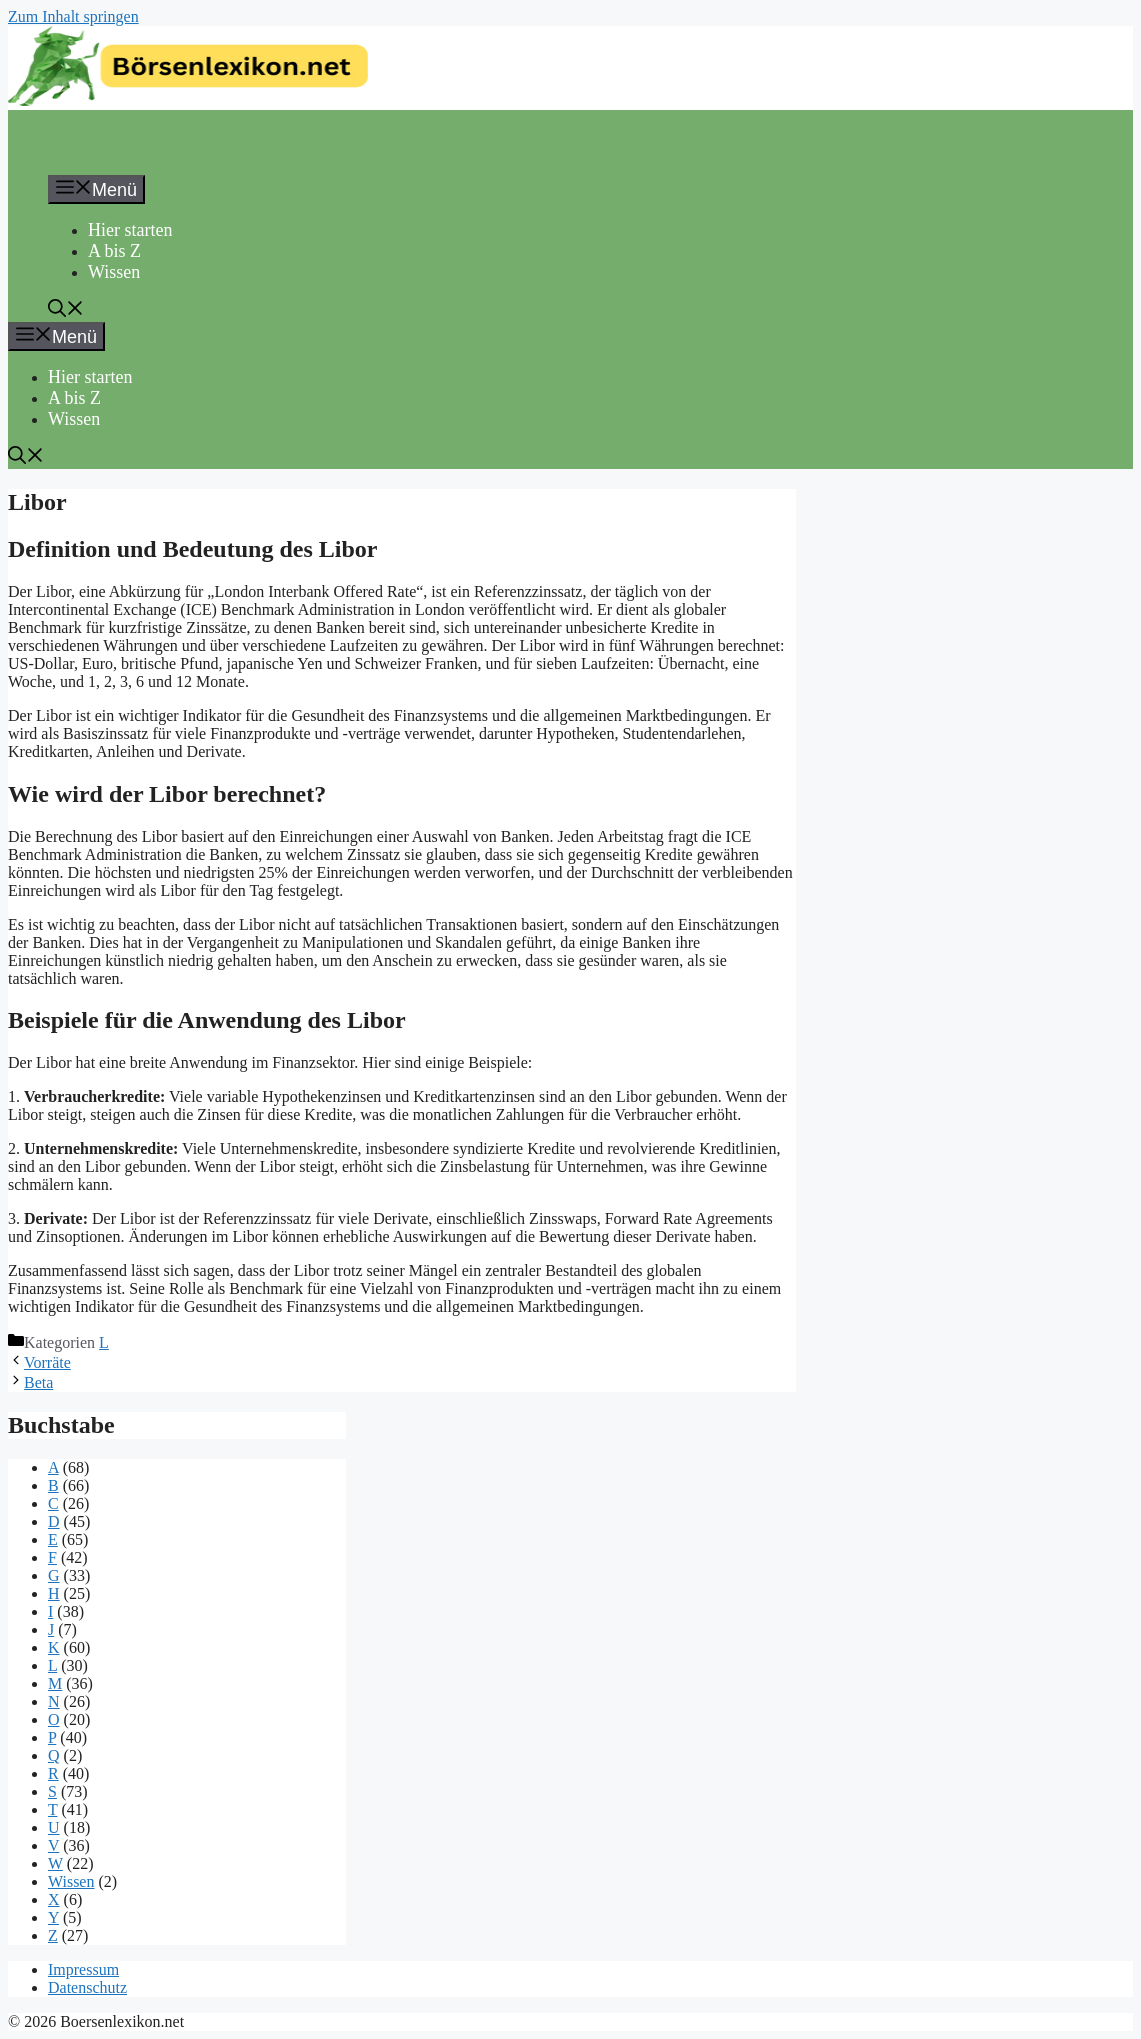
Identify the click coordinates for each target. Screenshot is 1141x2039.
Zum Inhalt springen (73, 16)
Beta (38, 1382)
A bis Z (114, 251)
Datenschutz (87, 1987)
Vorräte (47, 1362)
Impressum (83, 1969)
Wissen (114, 272)
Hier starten (130, 230)
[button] (66, 311)
